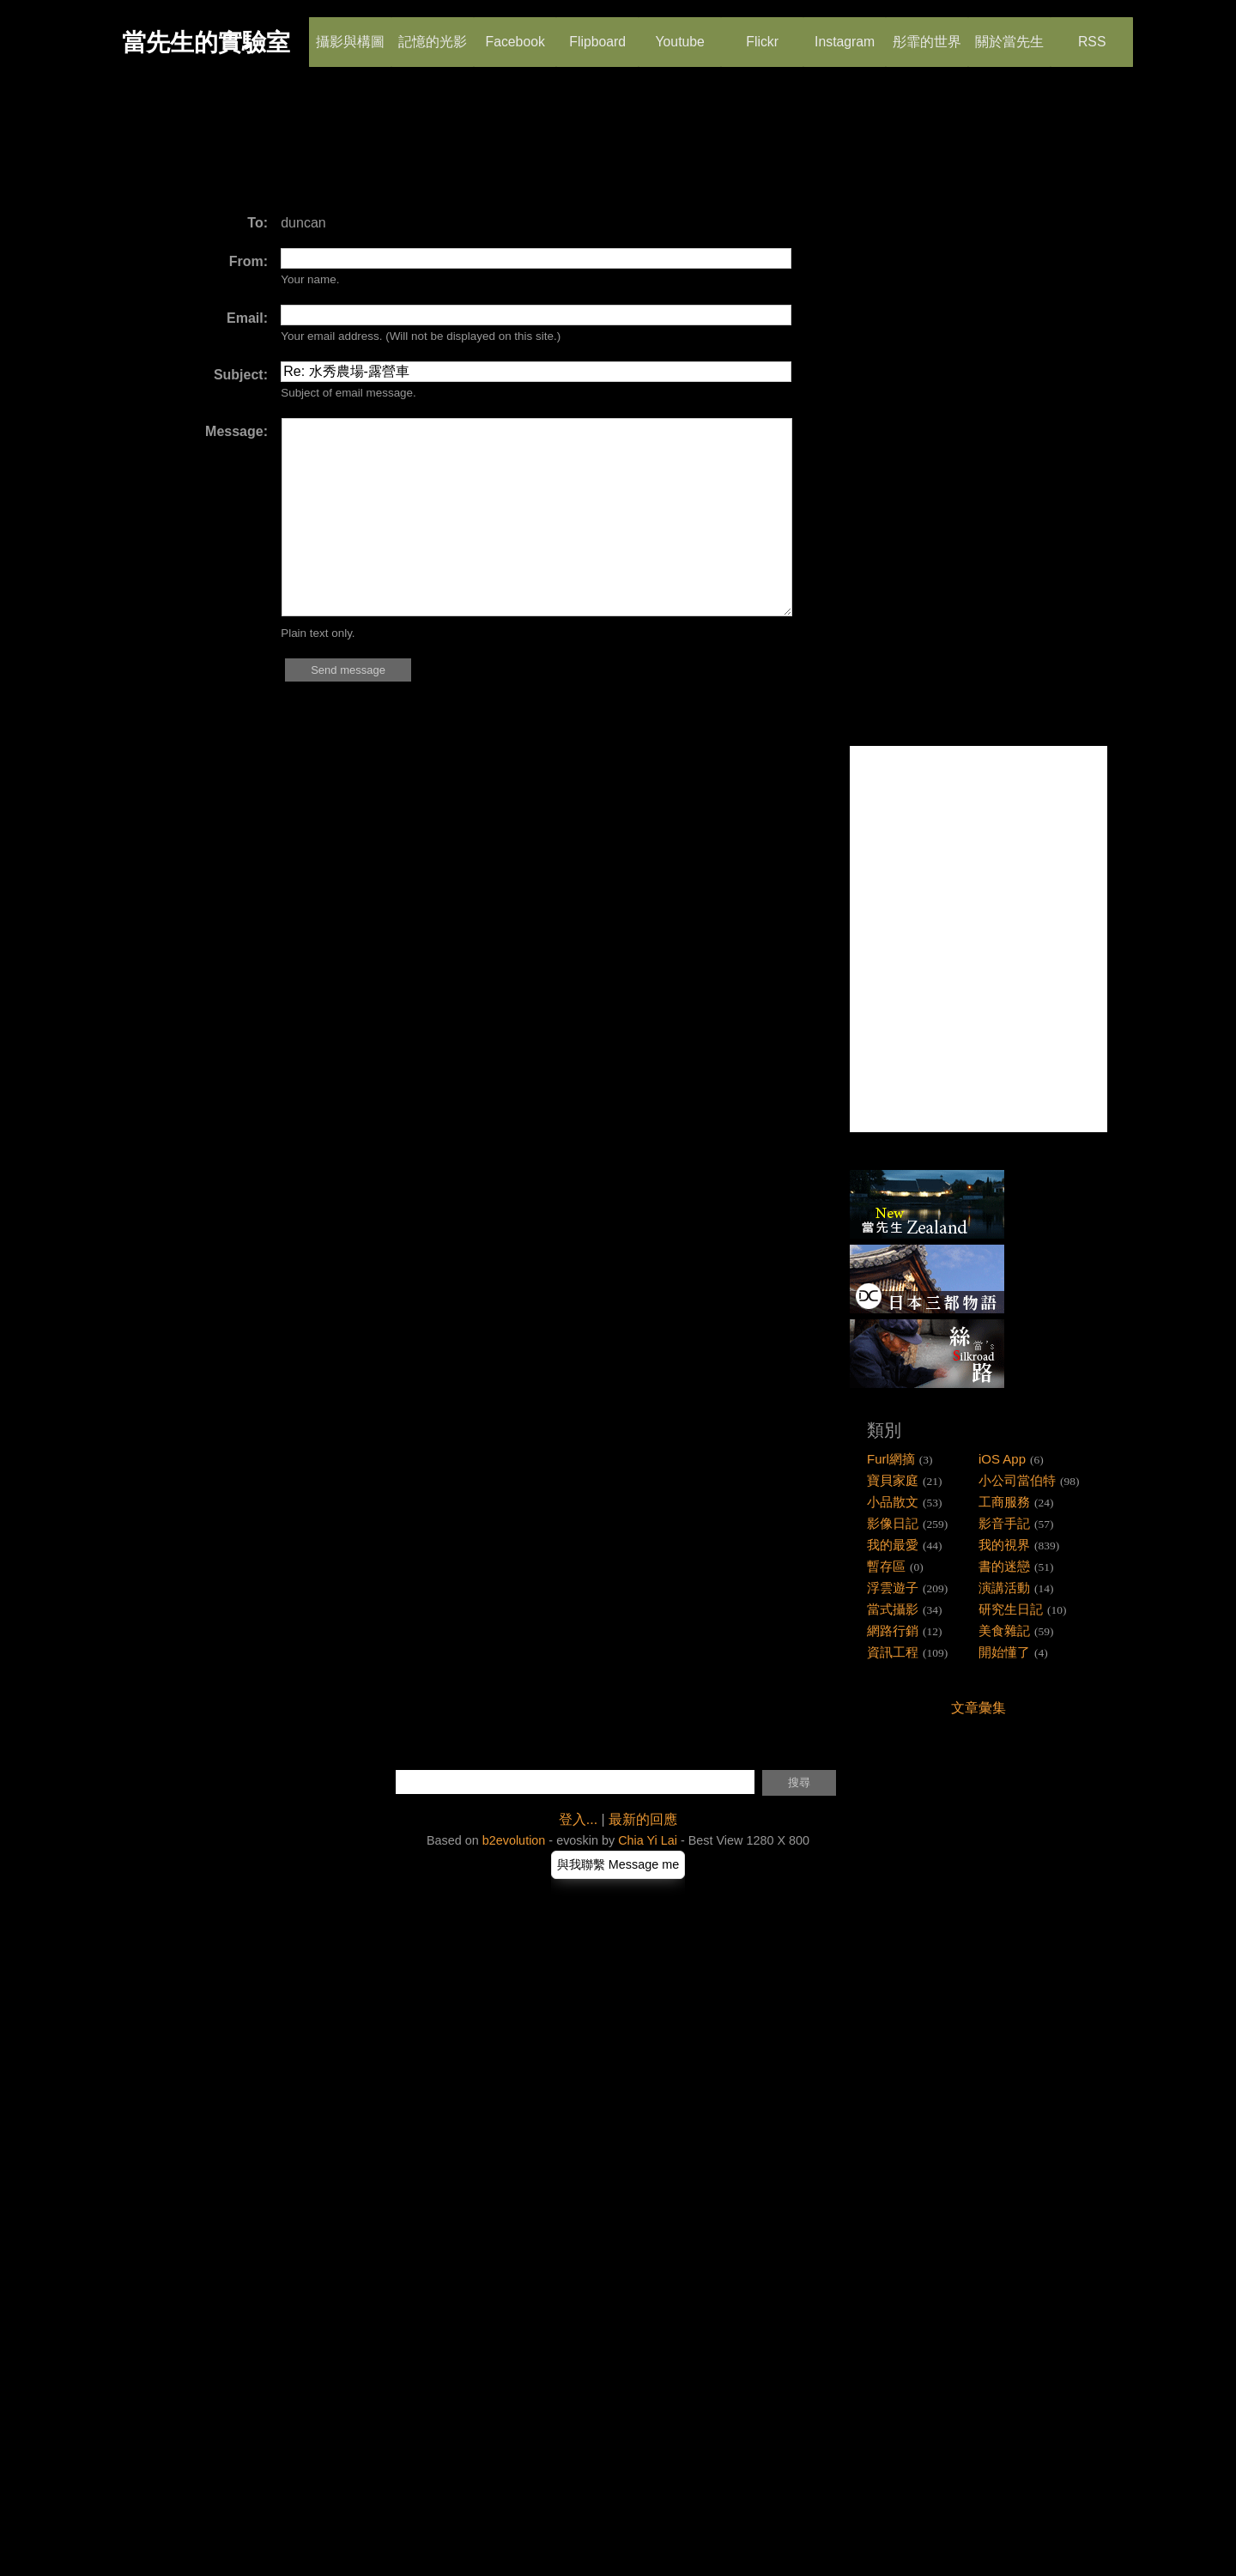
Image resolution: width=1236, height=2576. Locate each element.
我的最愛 (892, 1544)
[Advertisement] (441, 150)
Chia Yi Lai (647, 1840)
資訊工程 (892, 1652)
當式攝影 (892, 1609)
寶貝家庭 (892, 1480)
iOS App (1002, 1459)
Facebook (515, 33)
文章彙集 (978, 1707)
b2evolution (514, 1840)
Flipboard (598, 33)
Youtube (680, 33)
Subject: (241, 374)
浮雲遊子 (892, 1587)
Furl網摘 (891, 1459)
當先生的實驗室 (206, 42)
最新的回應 (643, 1819)
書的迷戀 (1004, 1566)
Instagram (844, 33)
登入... (578, 1819)
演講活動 (1004, 1587)
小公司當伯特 (1017, 1480)
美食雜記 (1004, 1630)
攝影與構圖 (350, 33)
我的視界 (1004, 1544)
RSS (1090, 33)
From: (248, 261)
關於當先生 (1009, 33)
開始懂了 (1004, 1652)
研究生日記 (1010, 1609)
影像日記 (892, 1523)
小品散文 (892, 1501)
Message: (236, 431)
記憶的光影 (432, 33)
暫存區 (886, 1566)
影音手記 (1004, 1523)
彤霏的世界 (927, 33)
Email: (247, 318)
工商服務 (1004, 1501)
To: (257, 222)
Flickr (761, 33)
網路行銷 (892, 1630)
